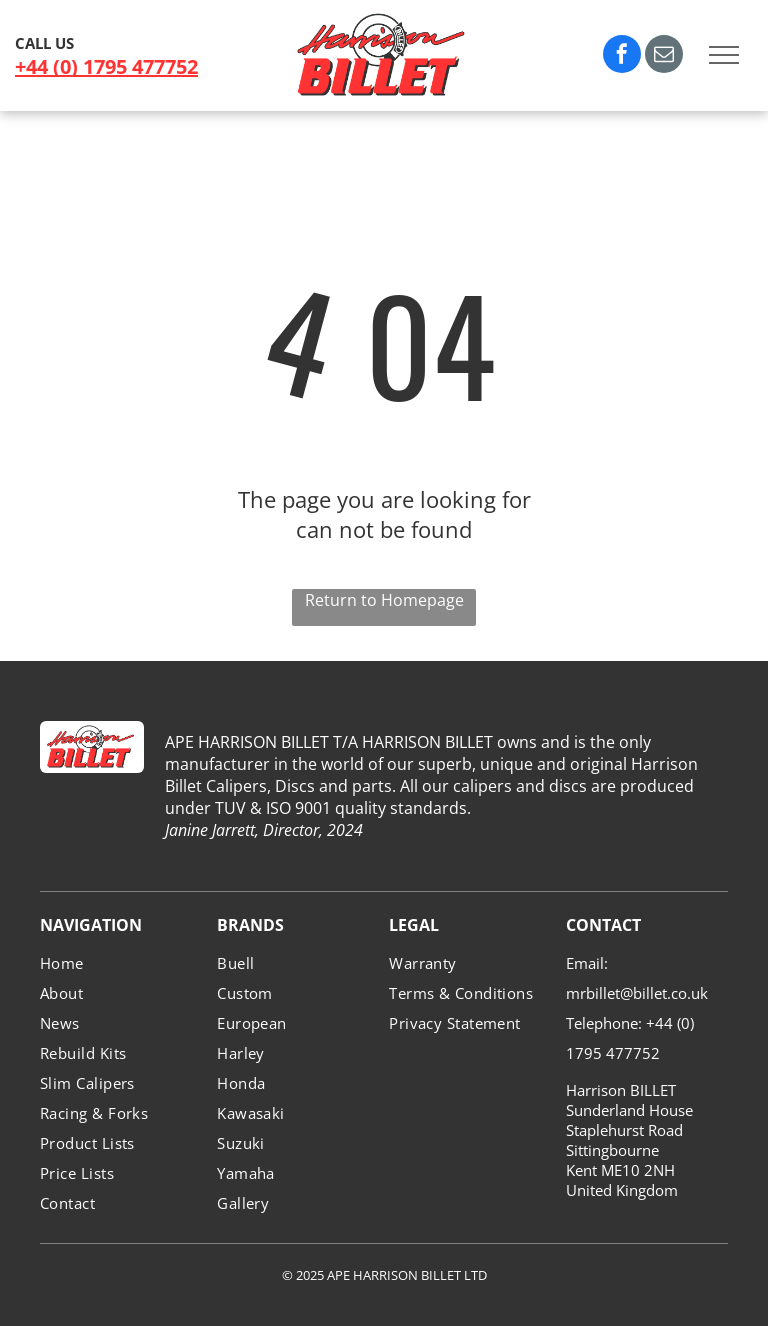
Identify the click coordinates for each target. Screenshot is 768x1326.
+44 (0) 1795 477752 (106, 66)
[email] (664, 56)
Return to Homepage (384, 600)
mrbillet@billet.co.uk (637, 993)
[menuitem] (121, 963)
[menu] (724, 55)
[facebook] (622, 56)
